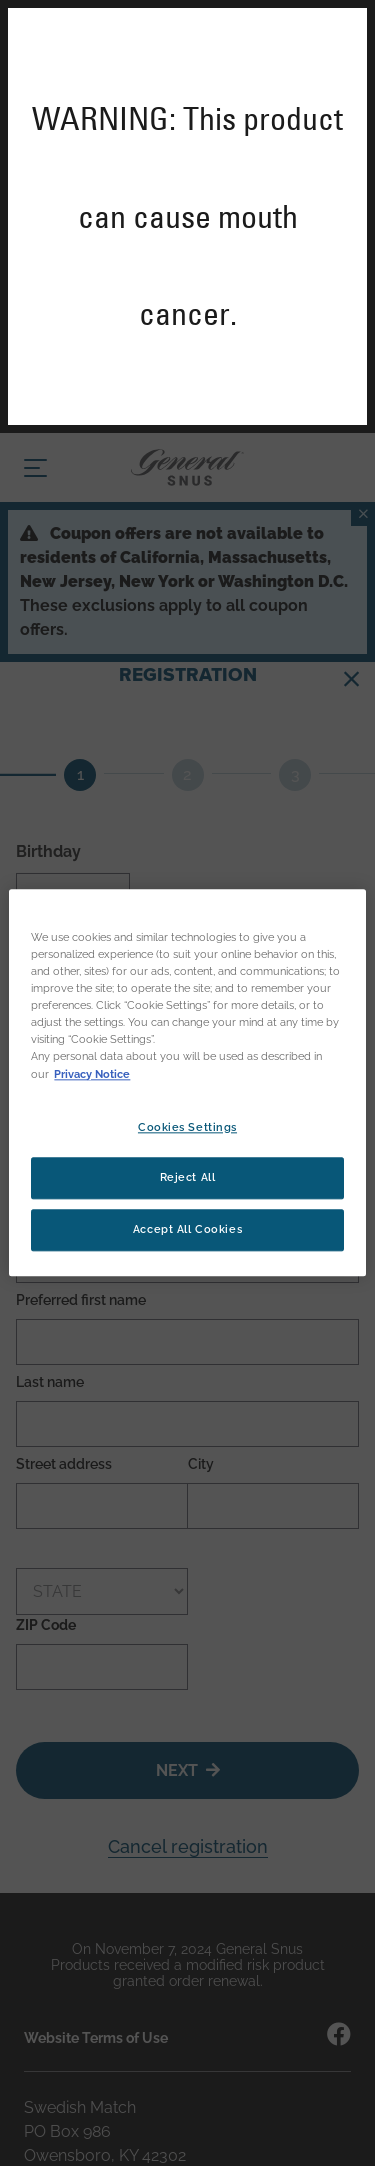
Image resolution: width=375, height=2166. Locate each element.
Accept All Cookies (187, 1230)
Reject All (188, 1178)
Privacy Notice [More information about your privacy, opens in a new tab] (92, 1074)
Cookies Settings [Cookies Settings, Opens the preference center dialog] (187, 1127)
